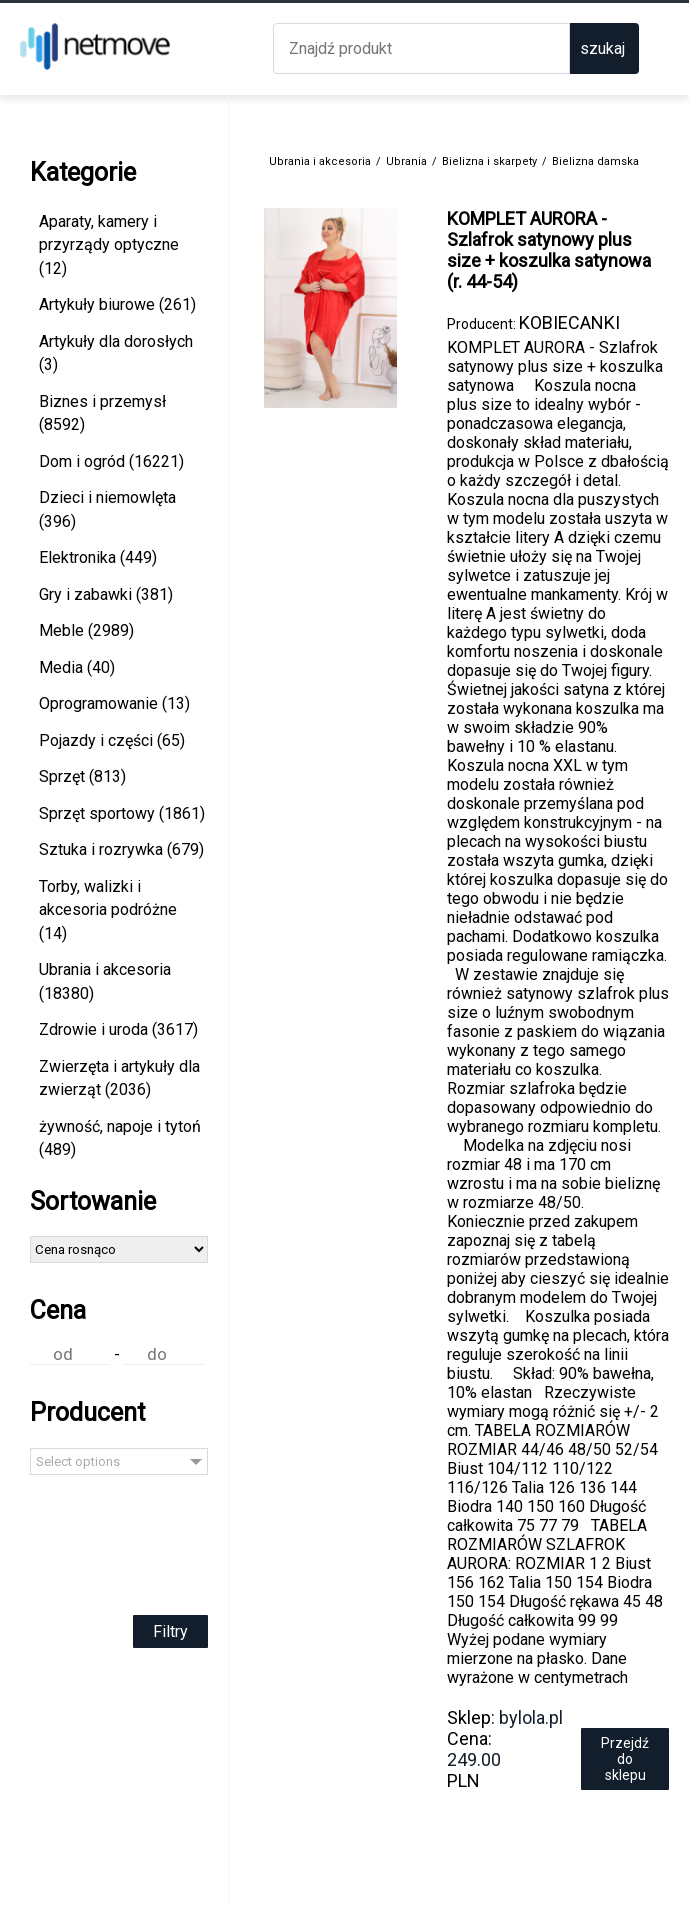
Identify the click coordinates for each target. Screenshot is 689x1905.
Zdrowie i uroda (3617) (118, 1029)
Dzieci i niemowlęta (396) (107, 509)
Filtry (170, 1631)
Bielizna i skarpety (489, 161)
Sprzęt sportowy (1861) (122, 813)
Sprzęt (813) (82, 776)
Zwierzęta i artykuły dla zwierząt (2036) (119, 1078)
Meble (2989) (86, 630)
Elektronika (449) (98, 557)
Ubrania (406, 161)
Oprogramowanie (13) (114, 703)
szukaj (602, 48)
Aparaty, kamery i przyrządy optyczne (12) (109, 245)
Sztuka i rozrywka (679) (121, 849)
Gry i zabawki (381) (106, 594)
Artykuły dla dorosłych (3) (116, 353)
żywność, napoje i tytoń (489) (120, 1138)
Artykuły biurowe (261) (117, 304)
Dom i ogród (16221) (111, 461)
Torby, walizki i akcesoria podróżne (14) (108, 910)
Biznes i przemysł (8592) (102, 413)
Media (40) (77, 667)
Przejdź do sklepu (625, 1759)
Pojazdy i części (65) (112, 740)
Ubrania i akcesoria (320, 161)
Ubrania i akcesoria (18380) (105, 981)
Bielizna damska (595, 161)
